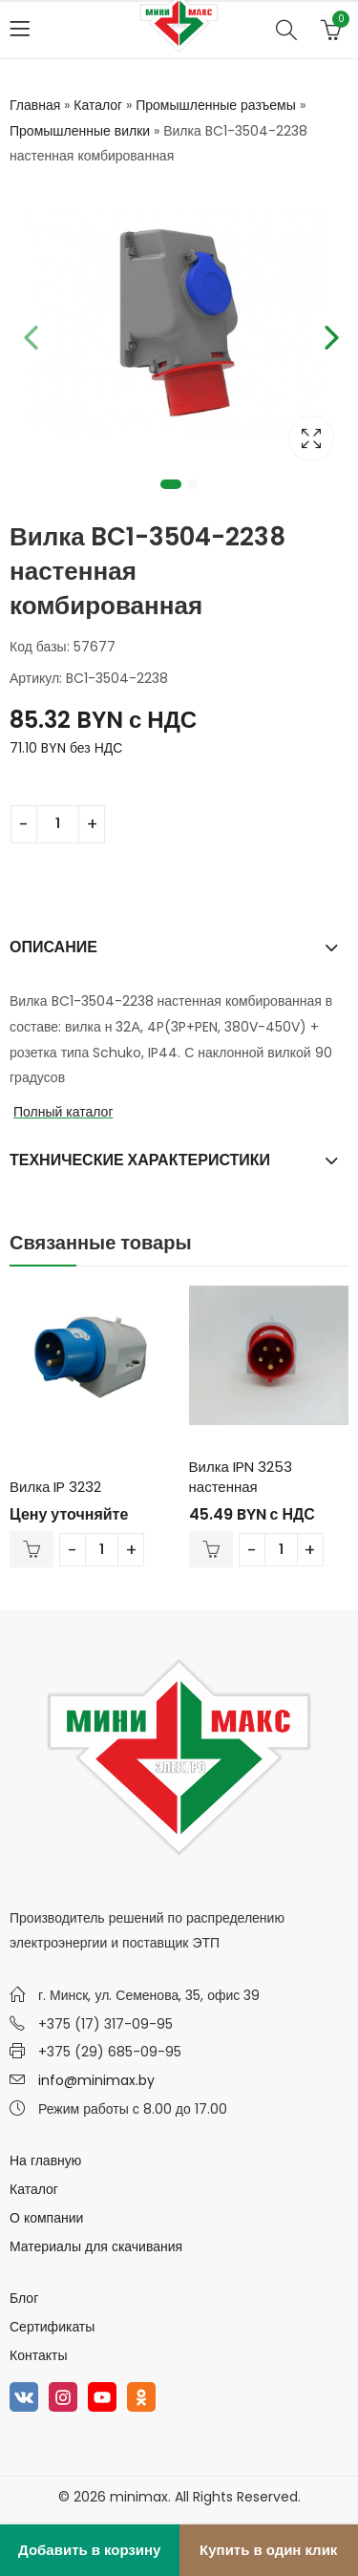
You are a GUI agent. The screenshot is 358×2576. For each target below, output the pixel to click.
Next (329, 334)
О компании (46, 2217)
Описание (53, 947)
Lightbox (311, 438)
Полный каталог (63, 1111)
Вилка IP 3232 (55, 1487)
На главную (45, 2160)
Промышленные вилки (80, 130)
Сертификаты (52, 2326)
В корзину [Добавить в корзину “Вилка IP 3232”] (31, 1549)
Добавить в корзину (89, 2550)
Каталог (98, 105)
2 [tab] (193, 484)
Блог (24, 2298)
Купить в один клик (268, 2550)
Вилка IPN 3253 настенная (240, 1477)
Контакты (38, 2355)
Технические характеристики (140, 1160)
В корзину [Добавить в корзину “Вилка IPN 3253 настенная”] (211, 1549)
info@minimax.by (96, 2080)
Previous (29, 334)
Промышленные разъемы (216, 105)
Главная (35, 105)
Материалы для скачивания (96, 2246)
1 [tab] (170, 484)
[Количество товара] (57, 824)
